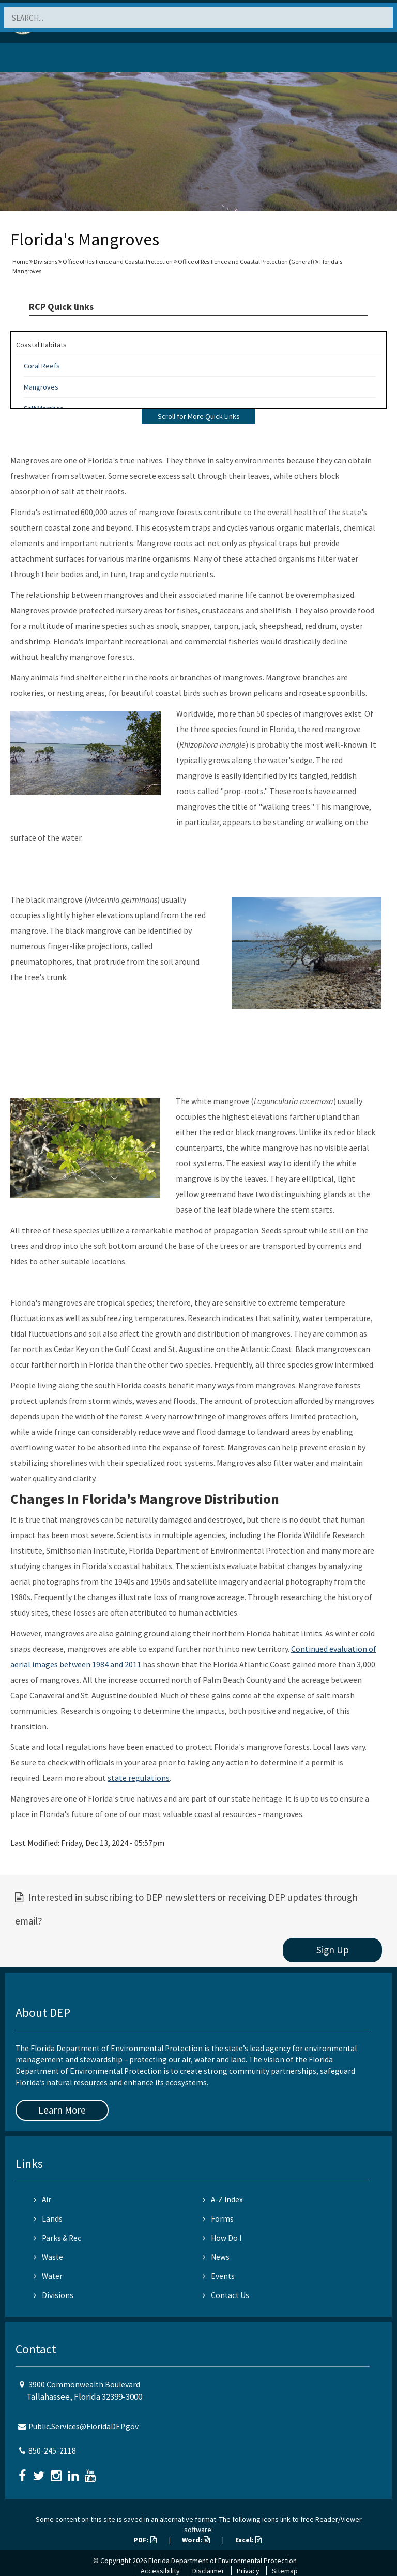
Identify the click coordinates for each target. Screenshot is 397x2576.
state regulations (139, 1778)
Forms (218, 2219)
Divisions (45, 262)
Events (219, 2276)
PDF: (145, 2539)
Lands (48, 2219)
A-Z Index (223, 2200)
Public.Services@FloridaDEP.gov (83, 2426)
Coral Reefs (42, 365)
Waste (48, 2257)
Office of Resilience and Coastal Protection (118, 262)
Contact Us (226, 2295)
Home (20, 262)
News (216, 2257)
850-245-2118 (52, 2451)
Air (42, 2200)
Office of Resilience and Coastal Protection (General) (246, 262)
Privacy (248, 2570)
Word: (196, 2539)
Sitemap (285, 2570)
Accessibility (160, 2570)
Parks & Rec (57, 2238)
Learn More (62, 2110)
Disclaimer (208, 2570)
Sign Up (332, 1950)
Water (48, 2276)
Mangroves (41, 387)
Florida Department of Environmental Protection (222, 2560)
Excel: (248, 2539)
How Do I (222, 2238)
